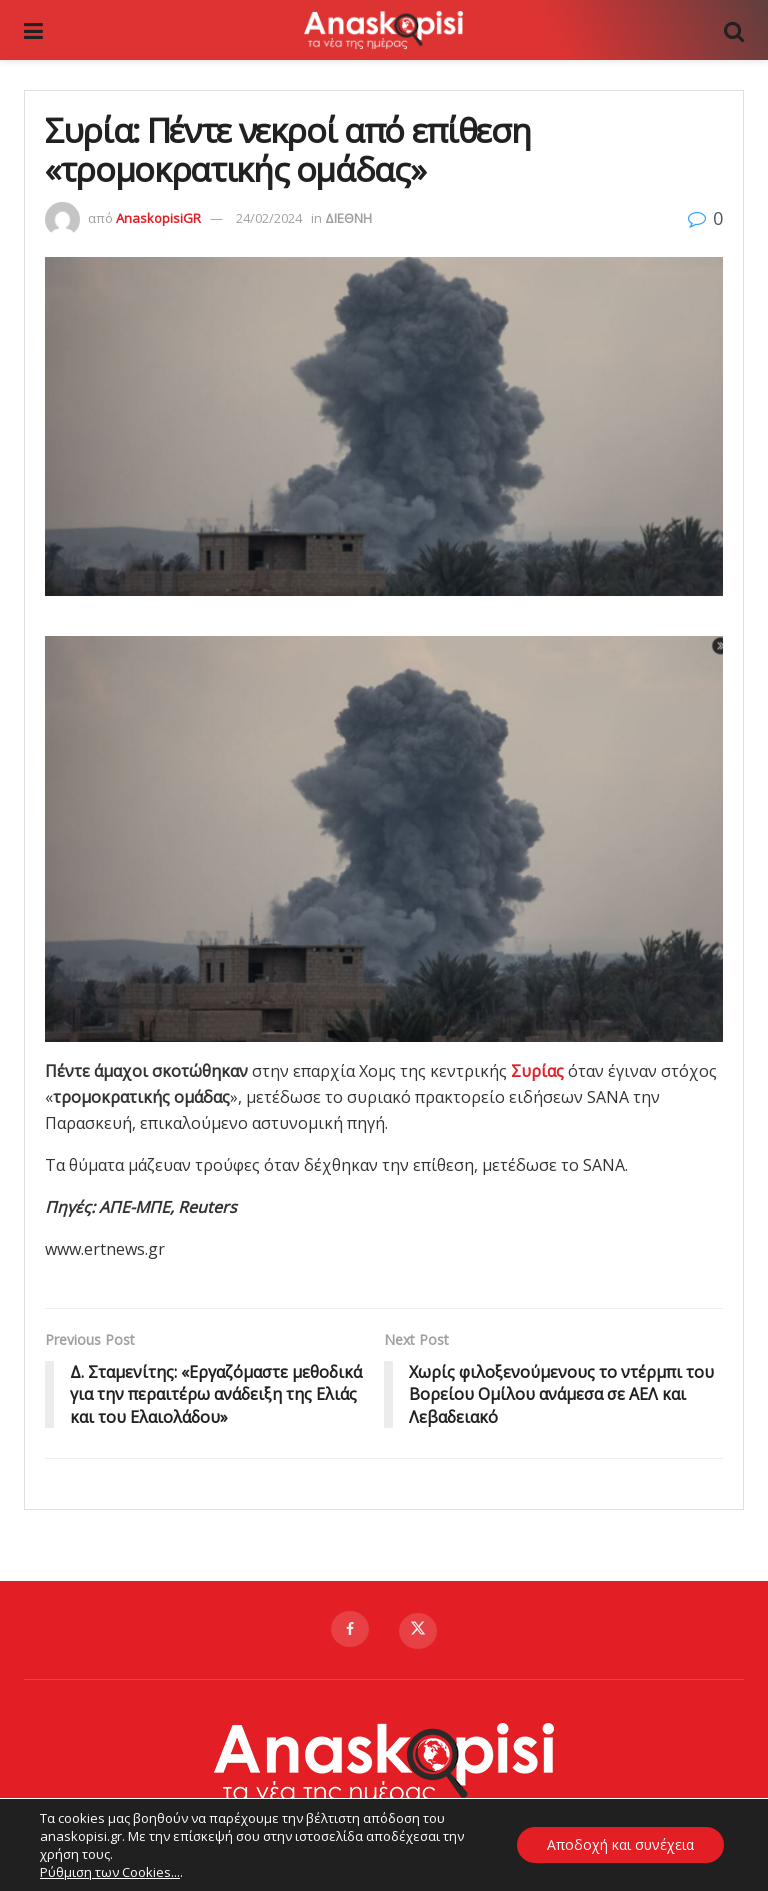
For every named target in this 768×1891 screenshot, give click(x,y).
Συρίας (539, 1071)
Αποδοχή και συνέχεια (620, 1844)
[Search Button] (734, 30)
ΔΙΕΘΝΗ (348, 218)
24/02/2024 (269, 218)
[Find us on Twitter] (418, 1631)
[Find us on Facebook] (350, 1629)
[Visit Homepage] (383, 30)
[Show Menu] (33, 30)
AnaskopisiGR (158, 218)
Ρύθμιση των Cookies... (110, 1872)
